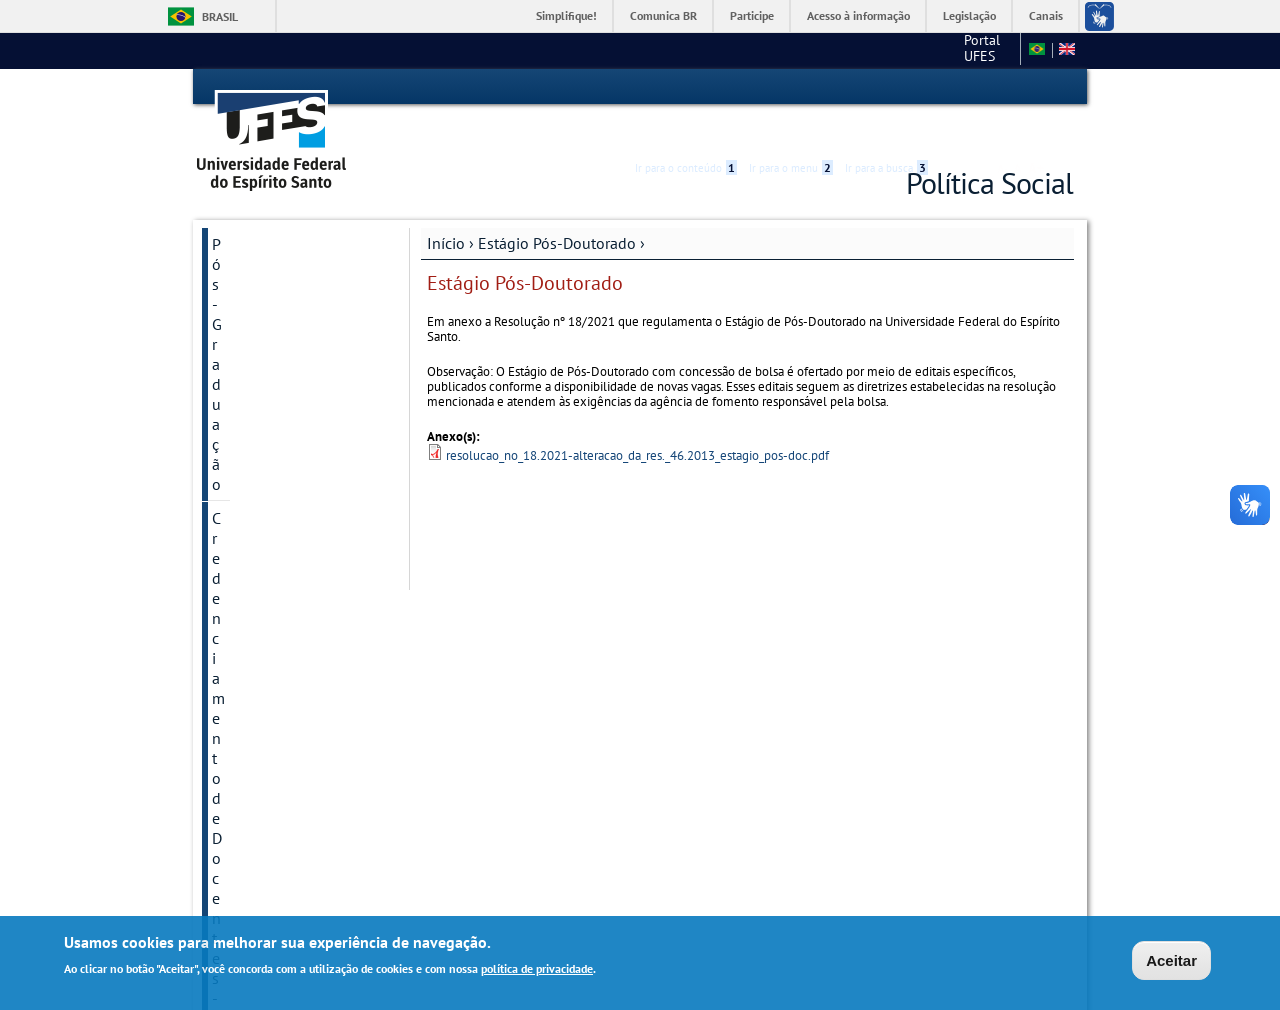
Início (446, 207)
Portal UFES (825, 50)
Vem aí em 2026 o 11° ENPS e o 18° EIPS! (288, 698)
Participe (752, 15)
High (977, 88)
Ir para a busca (886, 87)
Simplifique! (566, 15)
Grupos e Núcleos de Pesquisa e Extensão (283, 570)
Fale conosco (974, 50)
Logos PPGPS (257, 810)
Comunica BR (663, 15)
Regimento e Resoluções (296, 458)
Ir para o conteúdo (686, 87)
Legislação (969, 15)
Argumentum (256, 742)
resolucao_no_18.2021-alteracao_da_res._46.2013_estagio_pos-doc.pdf (637, 420)
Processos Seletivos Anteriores (279, 306)
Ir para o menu (791, 87)
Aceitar (1171, 961)
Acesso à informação (858, 15)
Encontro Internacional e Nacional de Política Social (290, 634)
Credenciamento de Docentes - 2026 (278, 252)
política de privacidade (537, 969)
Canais (1046, 15)
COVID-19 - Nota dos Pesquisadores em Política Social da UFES (290, 370)
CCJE (901, 50)
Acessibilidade (953, 87)
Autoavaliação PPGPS (285, 526)
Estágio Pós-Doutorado (291, 492)
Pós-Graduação (263, 208)
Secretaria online (269, 776)
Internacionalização (279, 424)
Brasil (220, 16)
